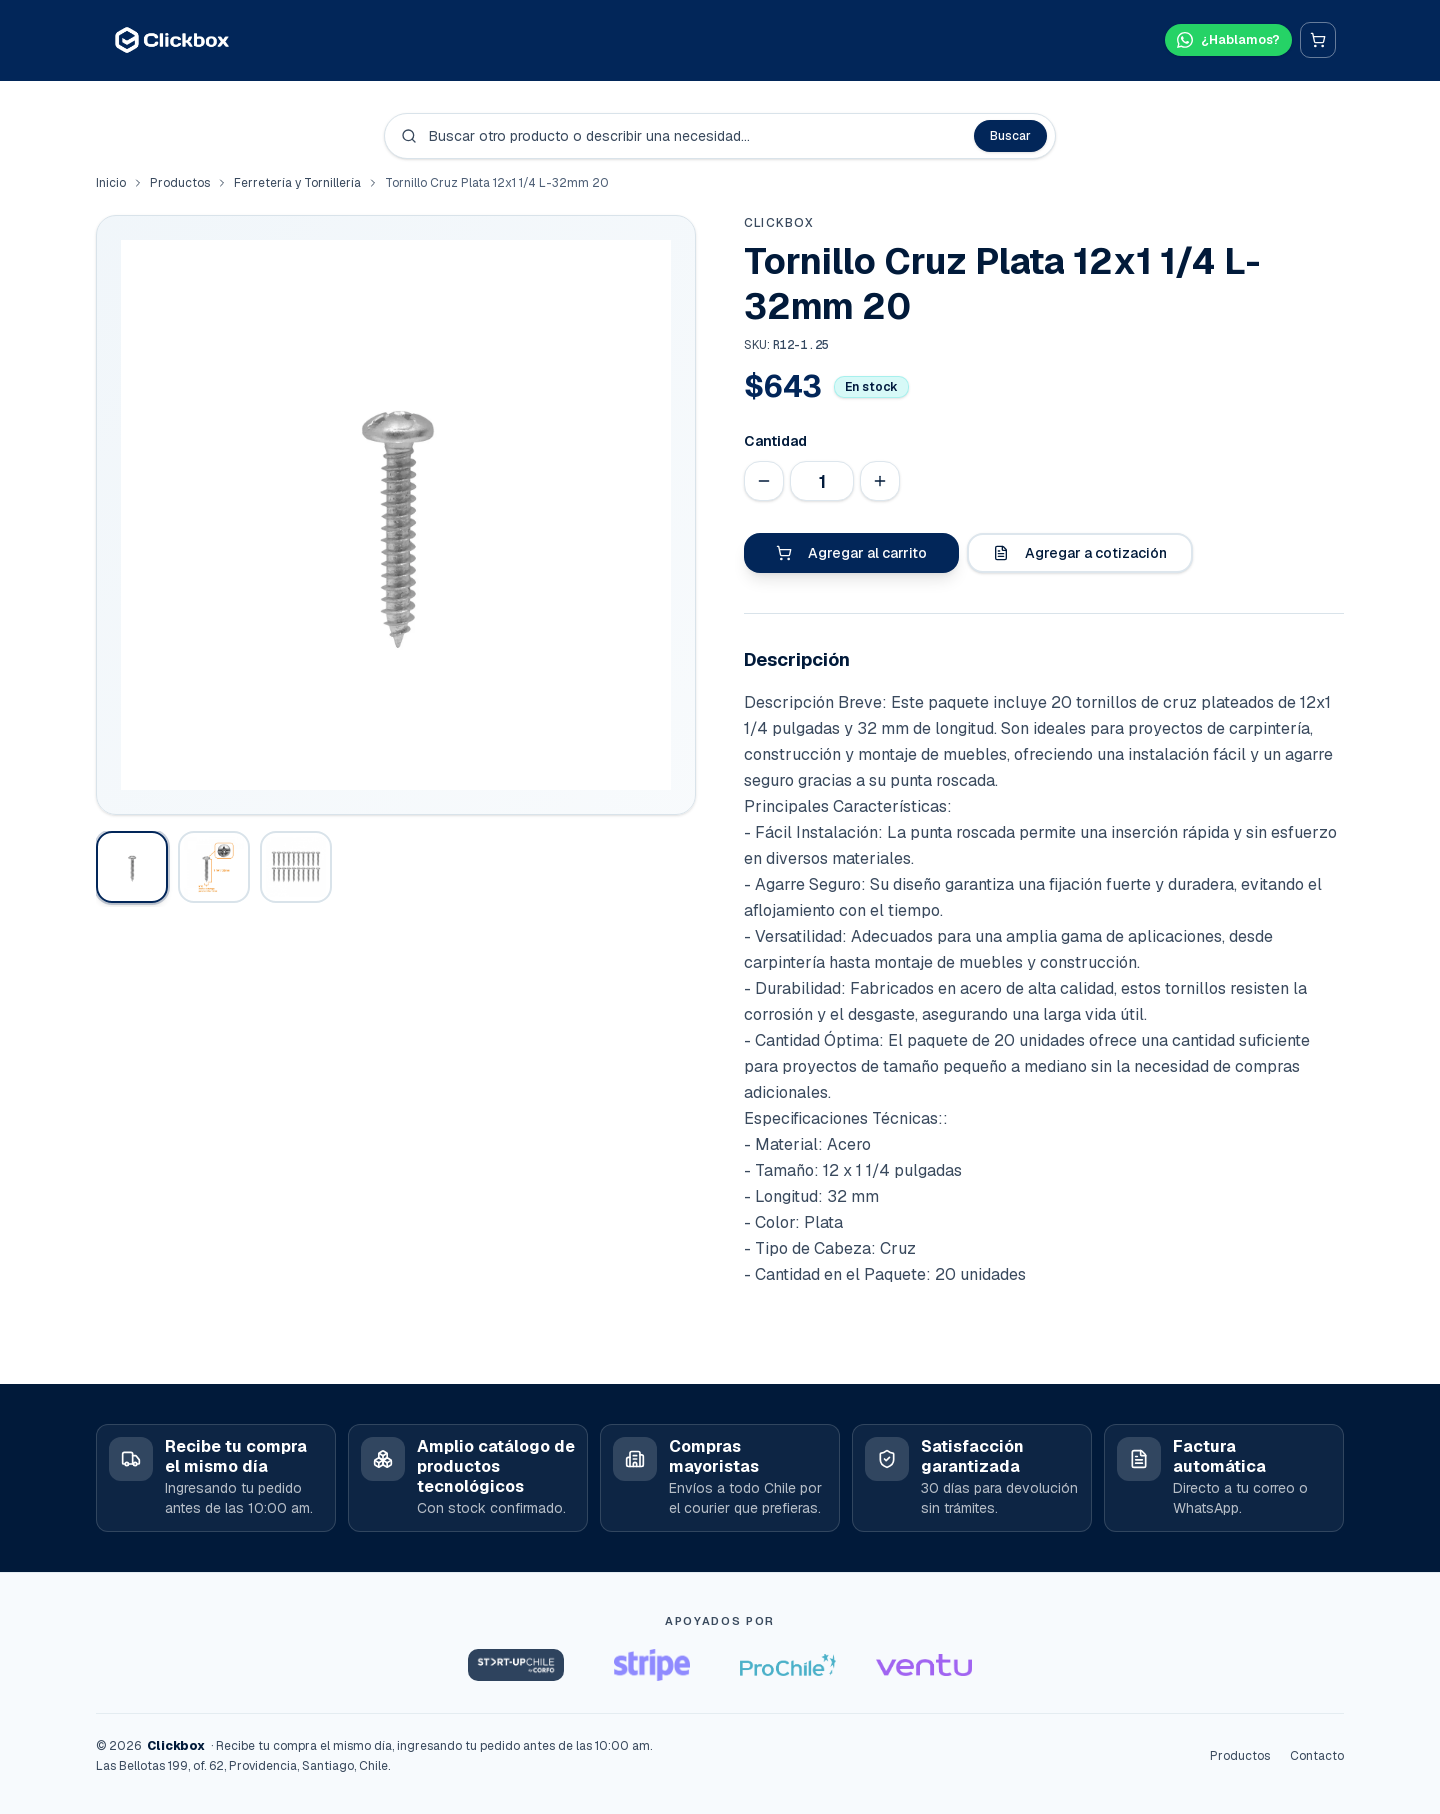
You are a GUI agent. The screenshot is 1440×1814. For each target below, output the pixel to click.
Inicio (111, 183)
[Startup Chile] (516, 1665)
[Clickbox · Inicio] (172, 40)
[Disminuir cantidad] (764, 481)
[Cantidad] (822, 481)
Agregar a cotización (1080, 553)
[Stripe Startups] (652, 1665)
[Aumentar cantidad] (880, 481)
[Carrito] (1318, 40)
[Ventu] (924, 1665)
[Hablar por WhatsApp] (1222, 40)
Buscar (1010, 136)
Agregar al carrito (851, 553)
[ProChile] (788, 1665)
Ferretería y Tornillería (297, 183)
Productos (180, 183)
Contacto (1317, 1756)
